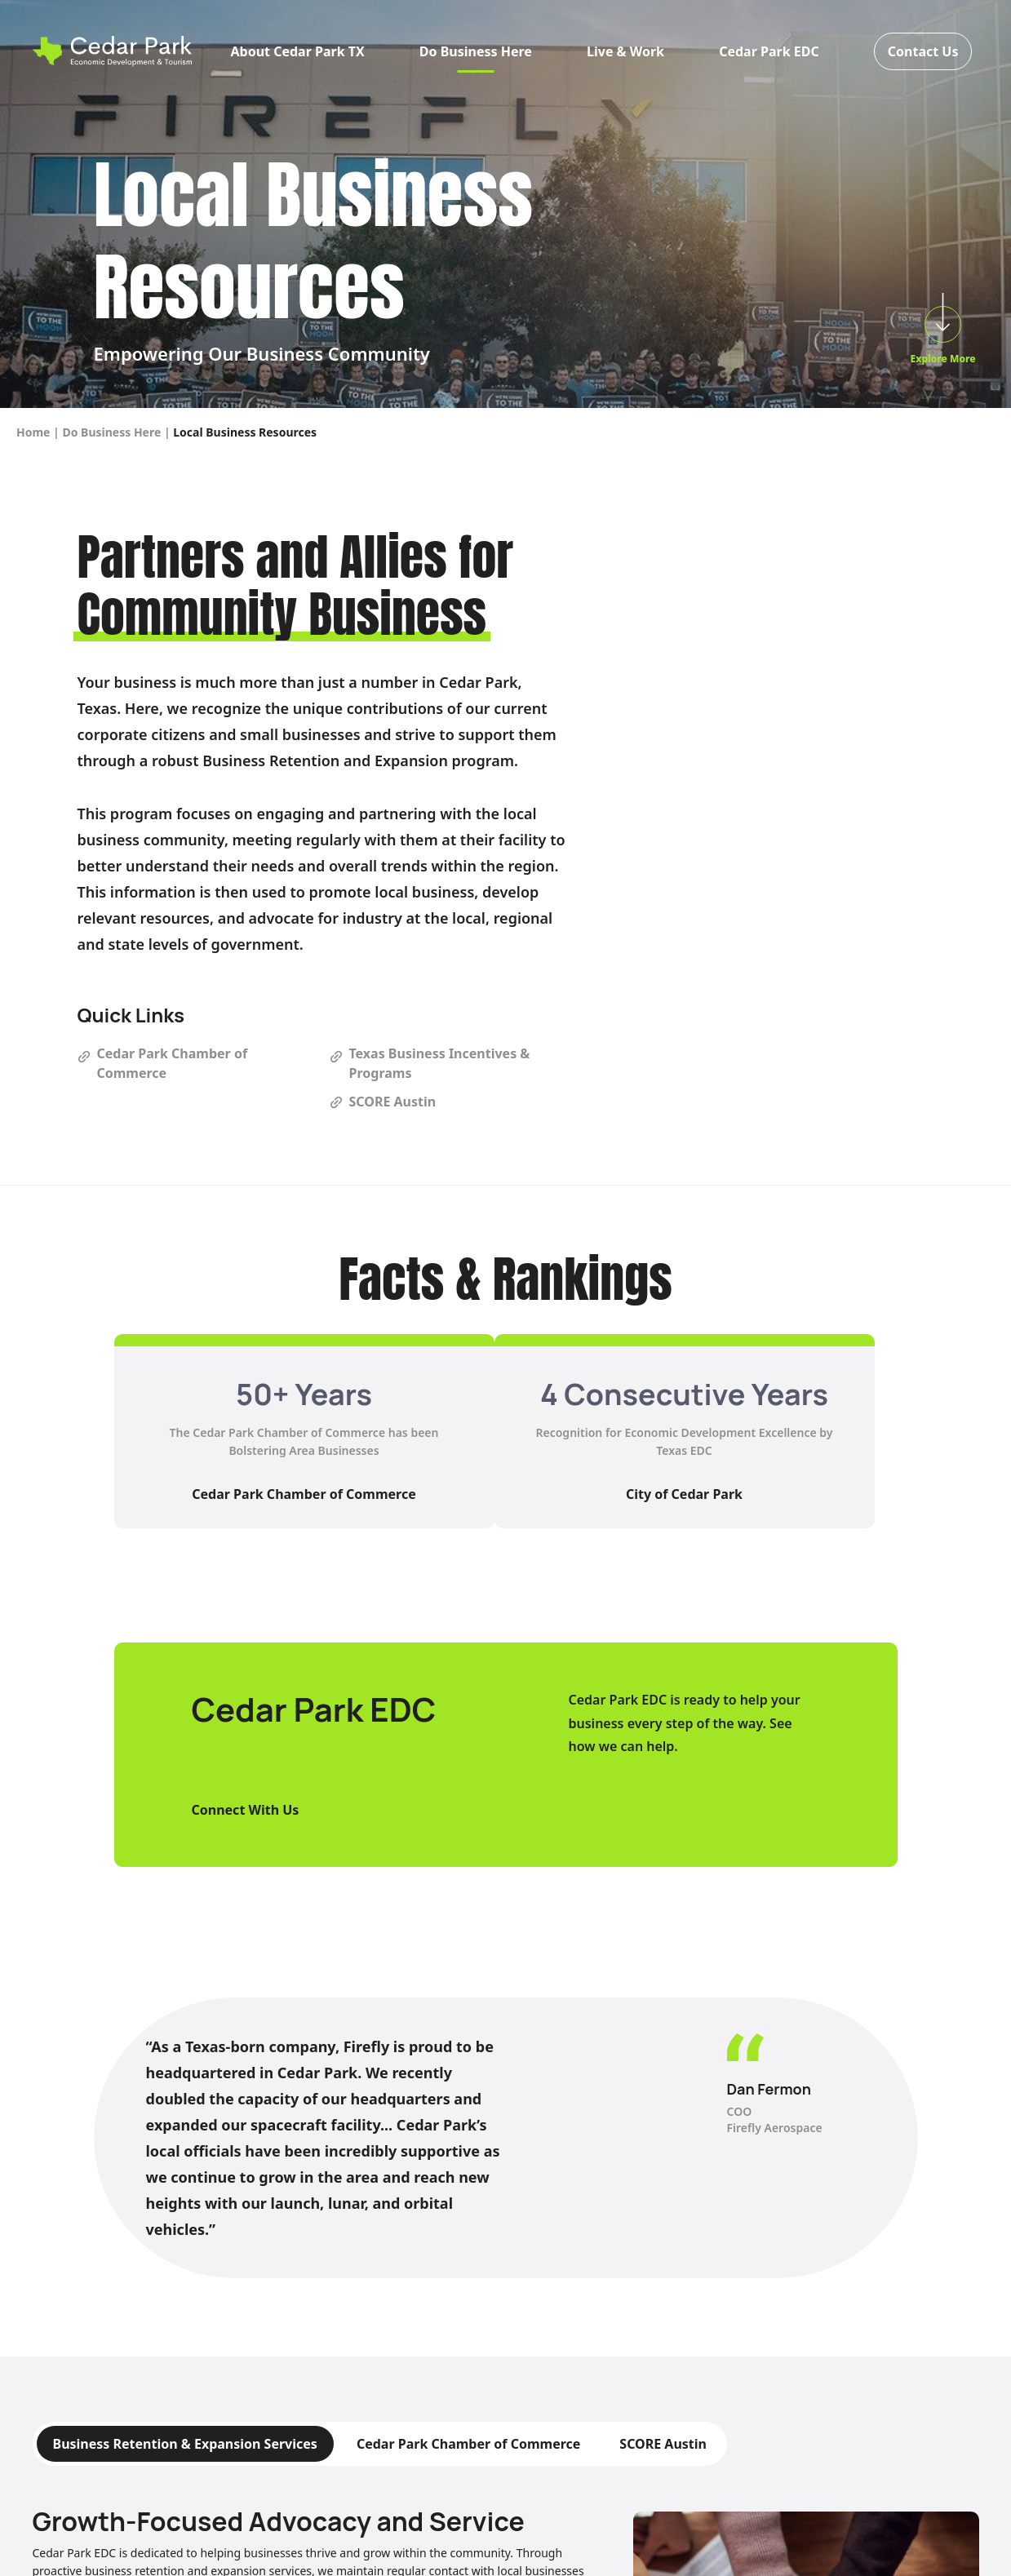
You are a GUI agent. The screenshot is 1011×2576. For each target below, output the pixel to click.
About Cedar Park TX (298, 51)
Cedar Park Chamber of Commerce (303, 1494)
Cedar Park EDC (769, 51)
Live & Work (625, 51)
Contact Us (923, 51)
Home (33, 432)
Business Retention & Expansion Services (185, 2444)
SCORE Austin (663, 2444)
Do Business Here (475, 51)
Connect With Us (245, 1810)
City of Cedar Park (684, 1494)
